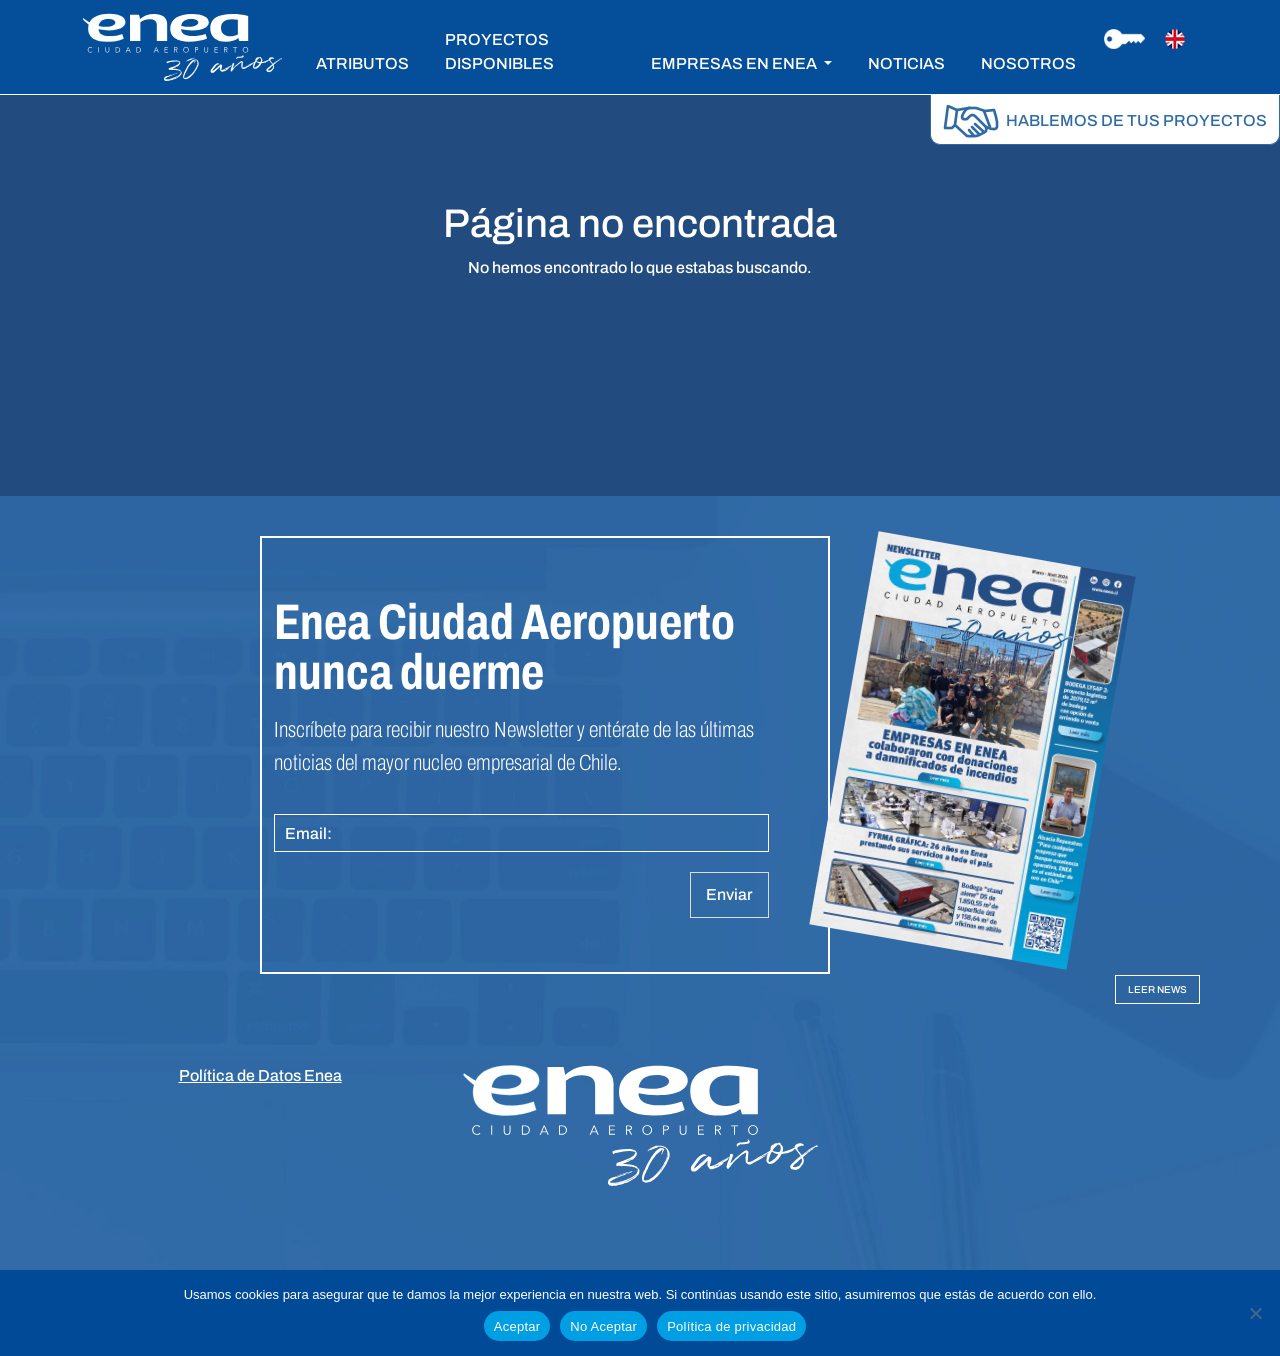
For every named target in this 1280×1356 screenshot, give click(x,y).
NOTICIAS (906, 63)
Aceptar (517, 1326)
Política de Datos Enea (260, 1075)
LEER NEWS (1157, 989)
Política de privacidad (731, 1326)
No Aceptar (603, 1326)
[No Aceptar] (1255, 1313)
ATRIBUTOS (362, 63)
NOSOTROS (1028, 63)
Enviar (729, 894)
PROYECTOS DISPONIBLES (499, 51)
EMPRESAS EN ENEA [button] (735, 63)
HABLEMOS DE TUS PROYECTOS (1105, 120)
